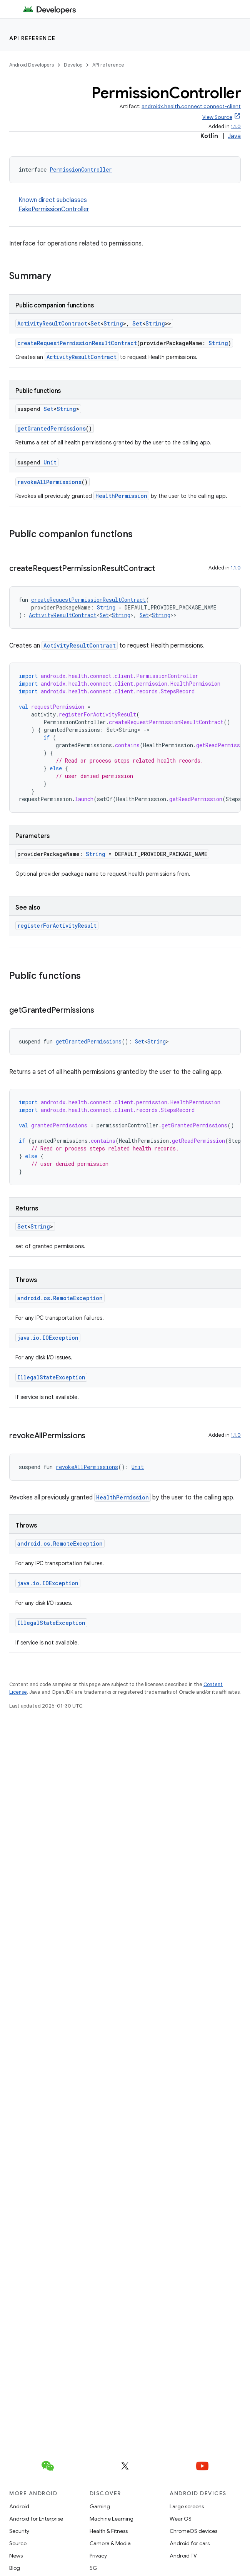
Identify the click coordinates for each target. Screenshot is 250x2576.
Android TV (183, 2555)
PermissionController (81, 169)
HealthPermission (121, 495)
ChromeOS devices (193, 2531)
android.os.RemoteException (60, 1298)
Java (234, 136)
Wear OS (181, 2518)
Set (95, 323)
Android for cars (190, 2543)
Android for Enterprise (36, 2518)
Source (18, 2543)
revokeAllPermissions (49, 482)
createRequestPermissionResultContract (77, 343)
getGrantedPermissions (51, 428)
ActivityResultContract (52, 323)
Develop (73, 65)
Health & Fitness (109, 2531)
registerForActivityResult (57, 925)
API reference (32, 38)
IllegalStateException (51, 1377)
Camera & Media (110, 2543)
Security (19, 2531)
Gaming (100, 2506)
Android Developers (31, 65)
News (16, 2555)
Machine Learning (111, 2518)
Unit (50, 462)
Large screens (187, 2506)
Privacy (98, 2555)
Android (19, 2506)
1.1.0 (236, 126)
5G (93, 2567)
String (113, 323)
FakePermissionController (53, 209)
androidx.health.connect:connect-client (191, 106)
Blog (14, 2567)
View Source (217, 117)
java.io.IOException (47, 1337)
